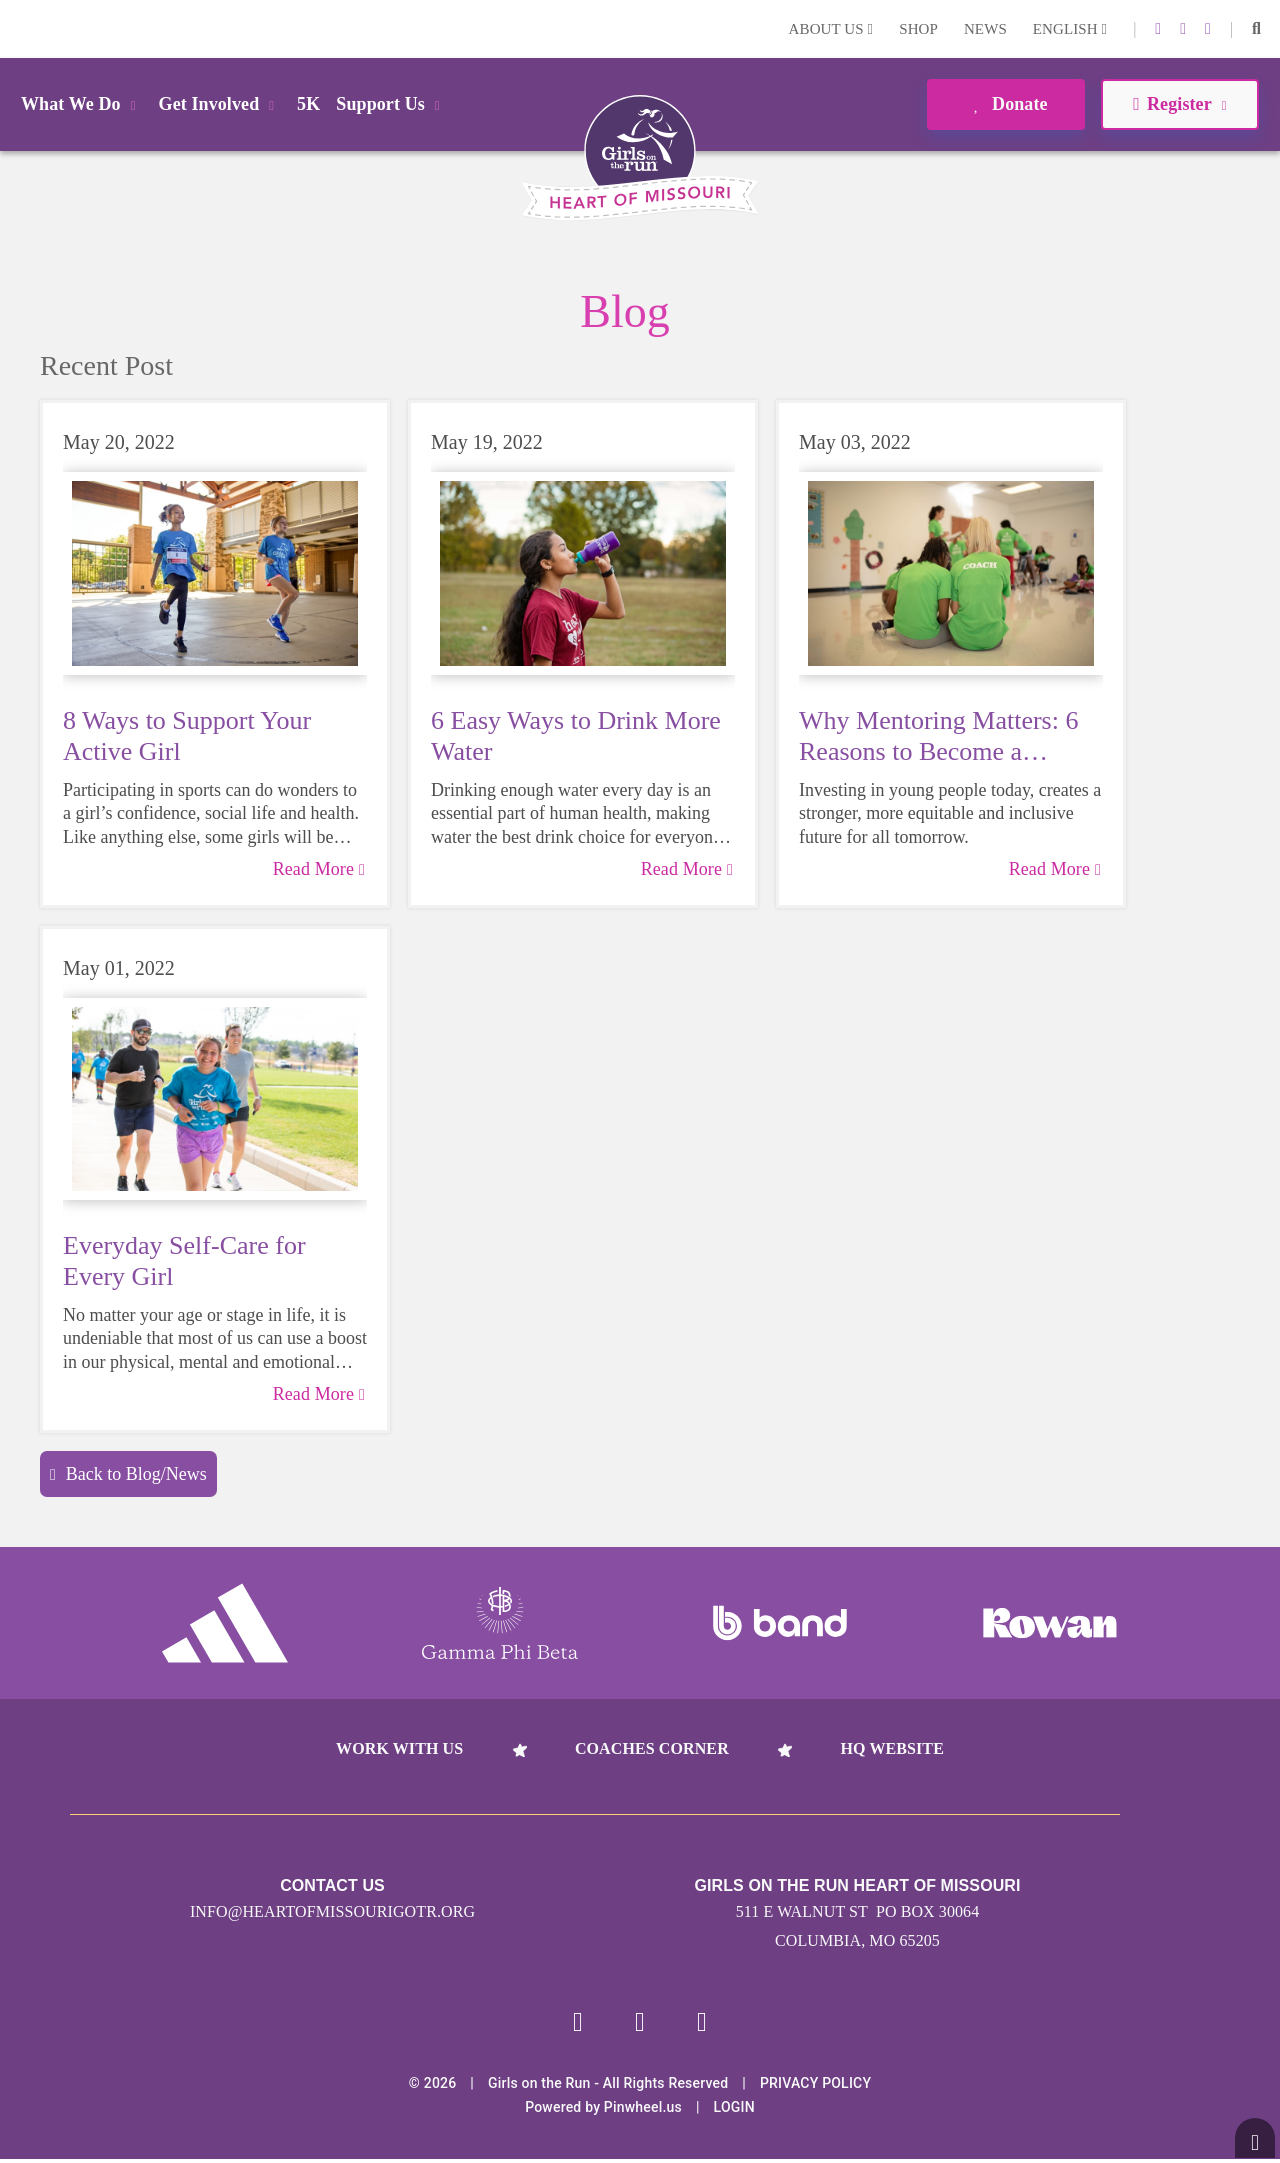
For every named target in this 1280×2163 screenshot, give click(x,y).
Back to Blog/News (128, 1474)
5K (308, 104)
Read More (319, 869)
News (985, 29)
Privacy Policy (815, 2087)
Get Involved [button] (220, 104)
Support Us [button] (391, 104)
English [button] (1070, 29)
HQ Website (891, 1748)
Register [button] (1179, 104)
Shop (918, 29)
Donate (1005, 104)
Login (19, 28)
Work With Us (399, 1748)
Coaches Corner (652, 1748)
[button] (1256, 29)
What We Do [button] (82, 104)
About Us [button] (831, 29)
